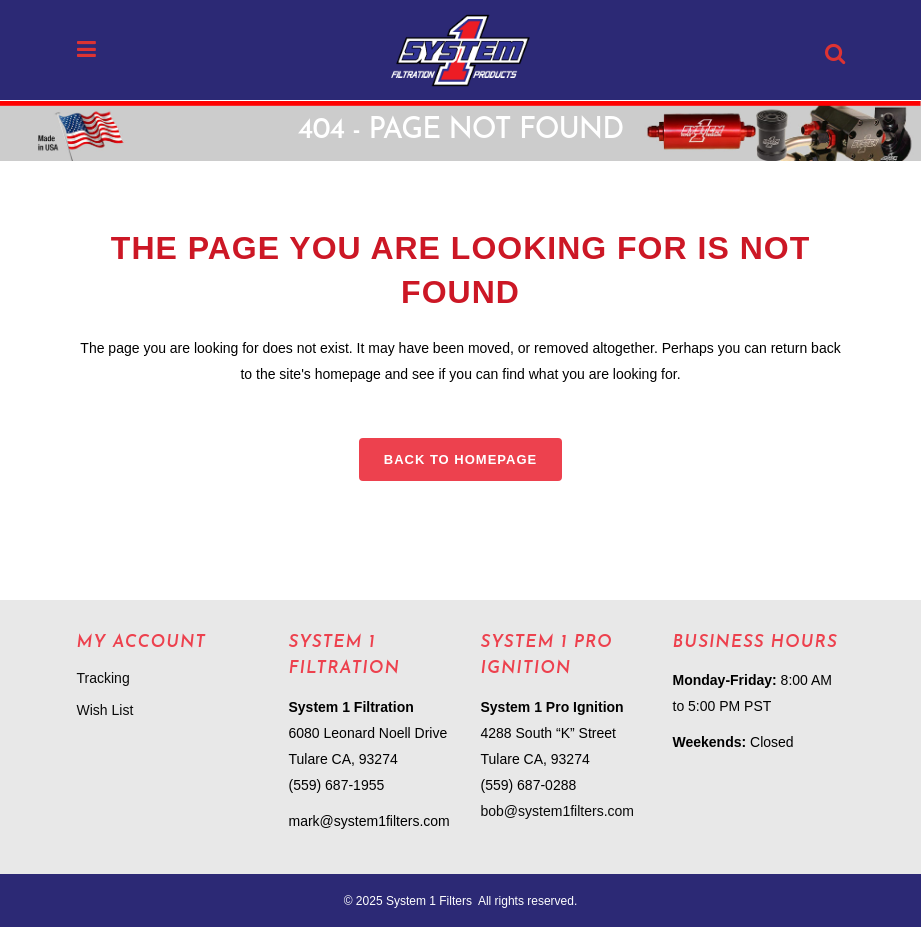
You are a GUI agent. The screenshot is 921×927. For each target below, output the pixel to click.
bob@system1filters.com (557, 811)
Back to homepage (460, 459)
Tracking (103, 678)
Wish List (105, 710)
